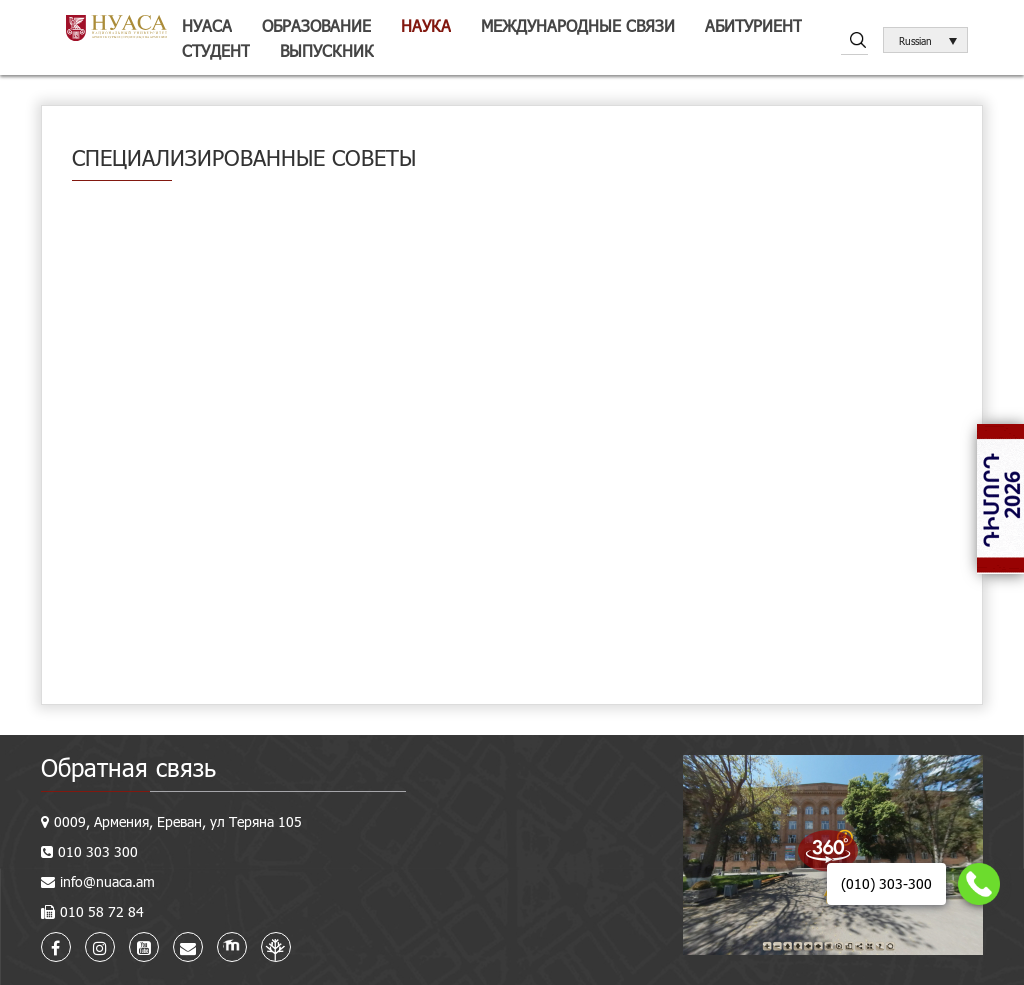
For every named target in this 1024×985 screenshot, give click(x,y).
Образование (316, 25)
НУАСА (207, 25)
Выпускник (327, 50)
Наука (426, 25)
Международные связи (578, 25)
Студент (216, 50)
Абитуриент (753, 25)
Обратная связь (128, 767)
